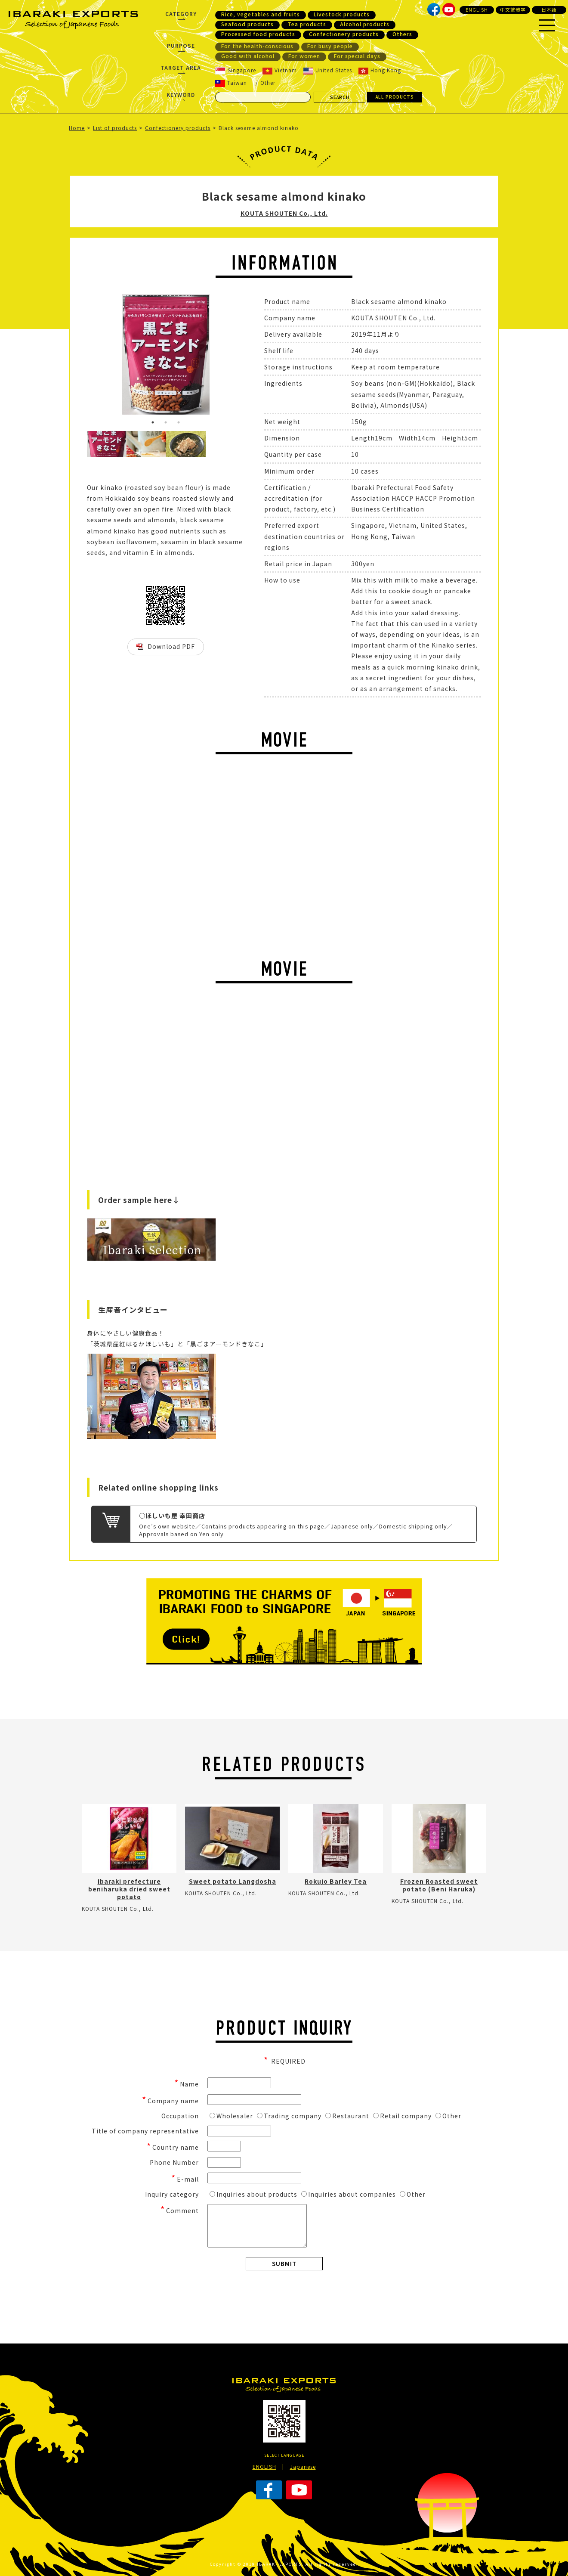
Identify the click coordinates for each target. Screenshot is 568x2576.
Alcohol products (364, 24)
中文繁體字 (513, 9)
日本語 (549, 9)
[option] (165, 354)
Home (77, 127)
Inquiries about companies (348, 2194)
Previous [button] (80, 362)
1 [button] (152, 422)
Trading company (289, 2115)
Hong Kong (379, 70)
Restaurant (347, 2115)
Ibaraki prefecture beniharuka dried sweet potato (129, 1889)
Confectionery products (344, 34)
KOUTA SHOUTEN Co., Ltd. (284, 213)
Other (267, 82)
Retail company (402, 2115)
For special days (357, 56)
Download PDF (171, 646)
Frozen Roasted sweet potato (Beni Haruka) (439, 1885)
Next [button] (251, 362)
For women (304, 56)
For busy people (330, 46)
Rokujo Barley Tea (336, 1881)
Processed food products (258, 34)
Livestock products (342, 14)
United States (327, 70)
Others (402, 34)
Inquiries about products (253, 2194)
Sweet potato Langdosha (232, 1881)
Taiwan (231, 83)
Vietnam (279, 70)
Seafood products (247, 24)
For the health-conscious (257, 46)
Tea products (306, 24)
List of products (115, 127)
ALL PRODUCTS (395, 96)
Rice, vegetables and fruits (260, 14)
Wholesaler (231, 2115)
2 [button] (165, 422)
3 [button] (178, 422)
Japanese (303, 2466)
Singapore (235, 70)
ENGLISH (477, 9)
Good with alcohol (248, 56)
